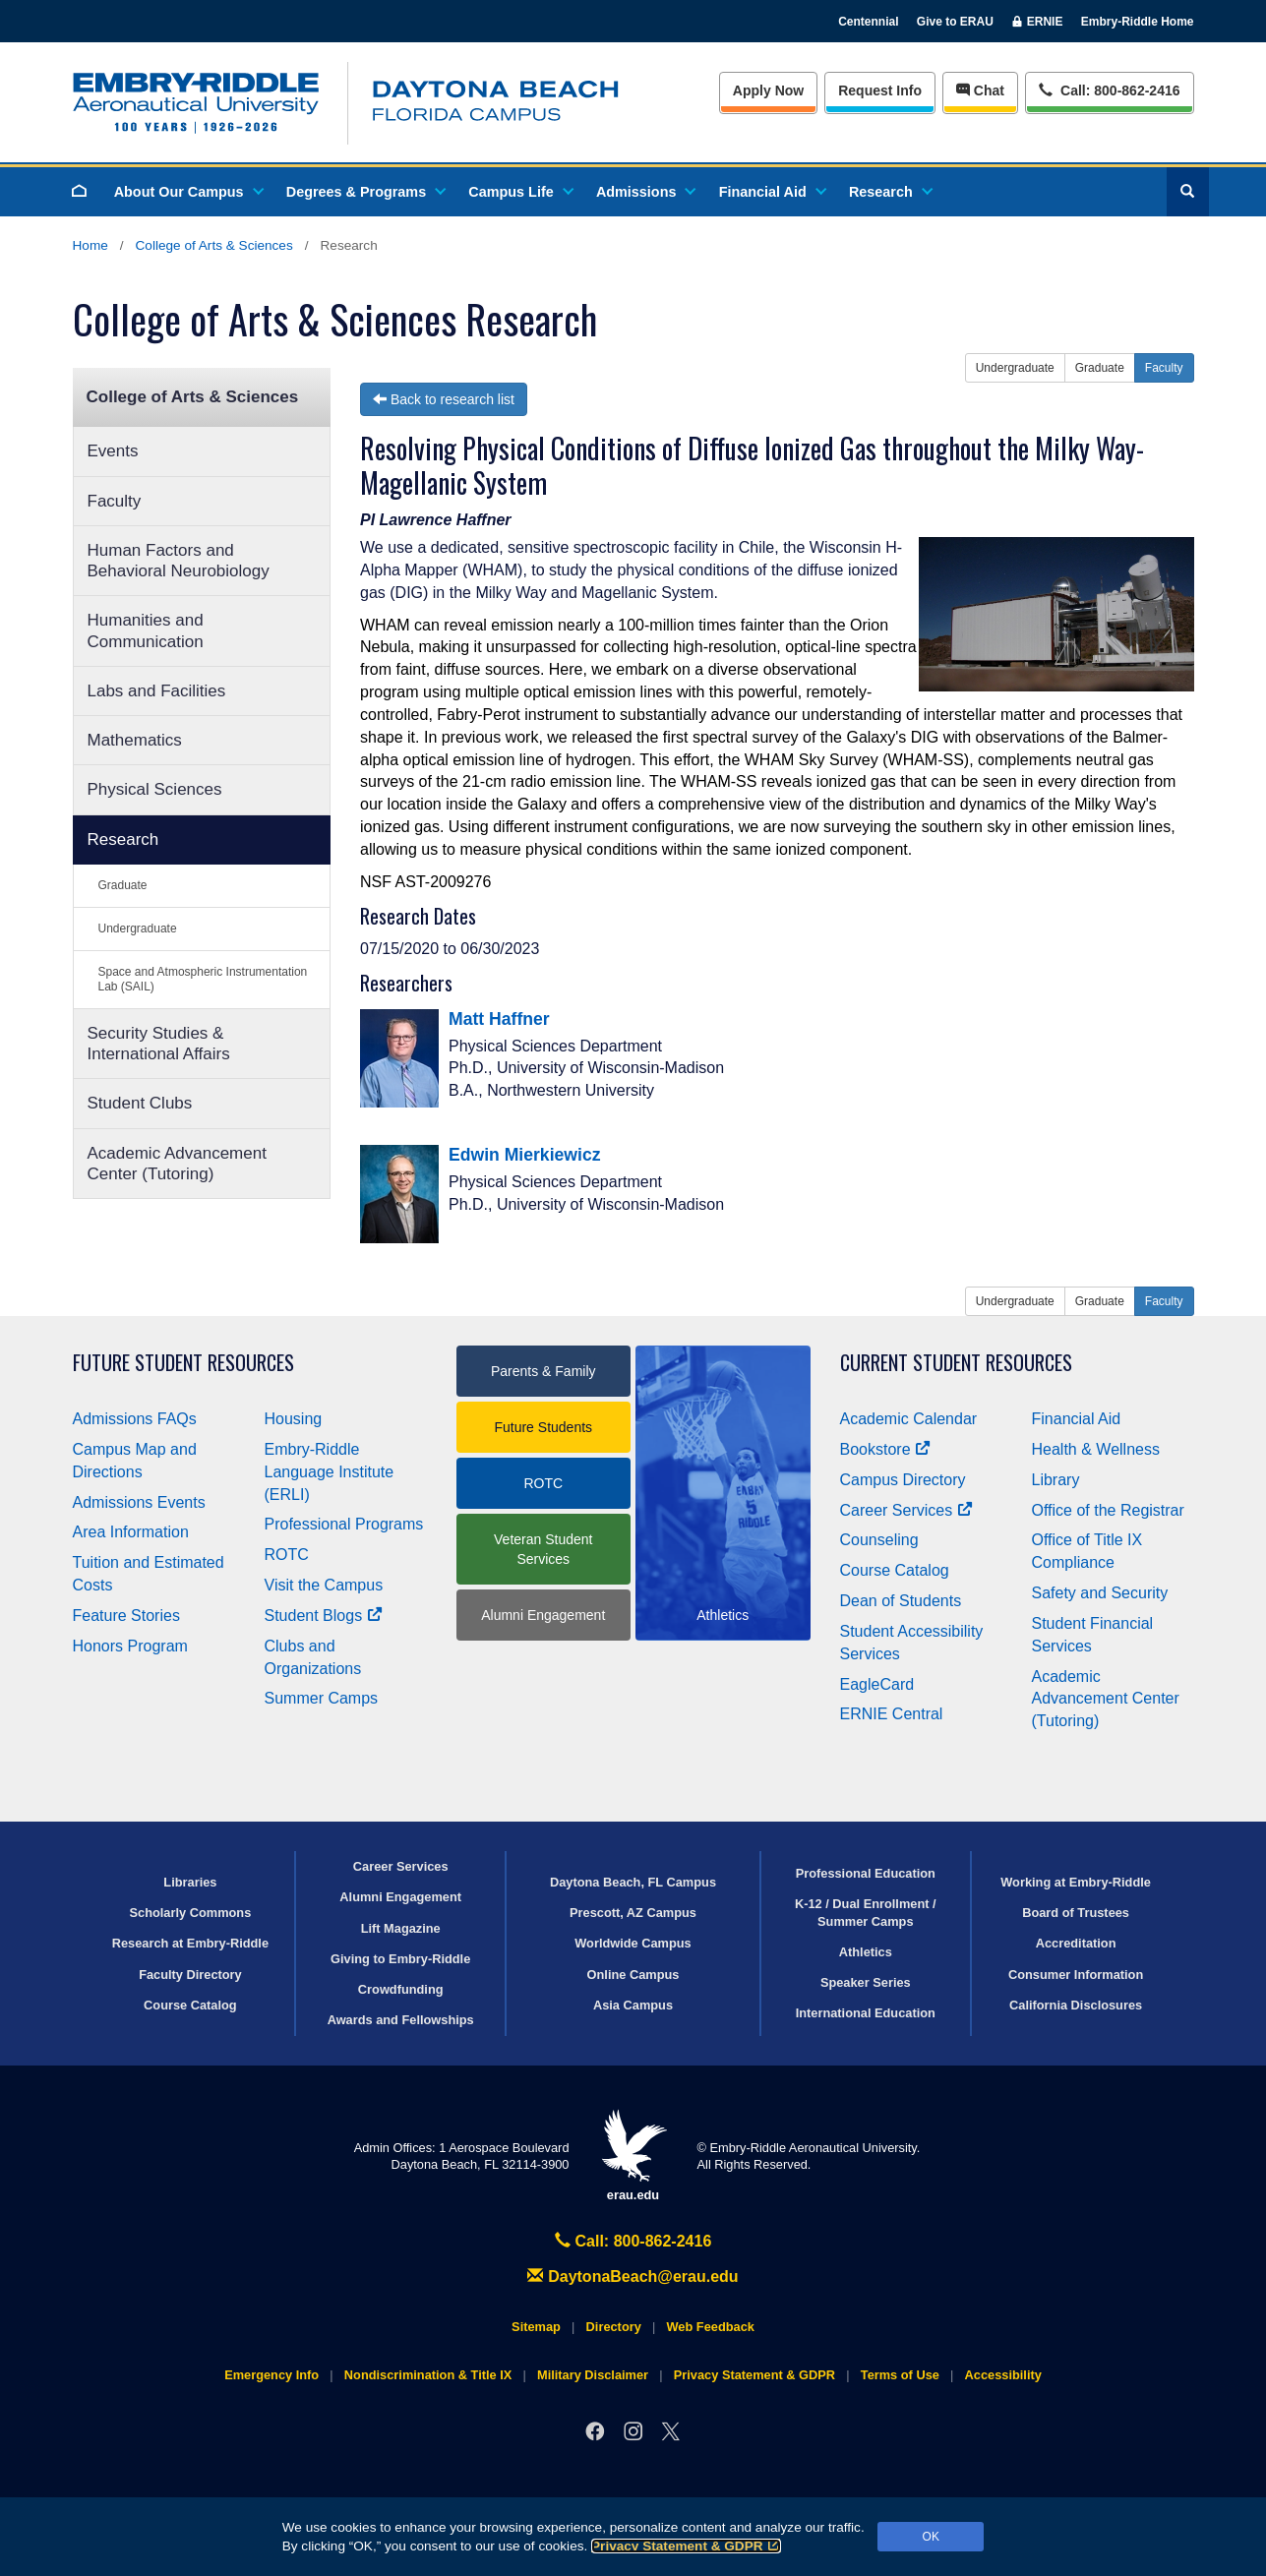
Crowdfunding (401, 1989)
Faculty (115, 501)
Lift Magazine (401, 1928)
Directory (613, 2326)
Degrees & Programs (365, 192)
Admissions (645, 192)
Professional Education (865, 1873)
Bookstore (886, 1449)
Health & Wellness (1096, 1449)
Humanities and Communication (146, 630)
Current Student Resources (956, 1362)
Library (1056, 1479)
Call (1109, 89)
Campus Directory (903, 1479)
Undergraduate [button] (1015, 368)
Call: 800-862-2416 (633, 2241)
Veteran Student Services (543, 1549)
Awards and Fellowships (401, 2019)
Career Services (907, 1510)
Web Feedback (710, 2326)
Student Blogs (324, 1615)
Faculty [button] (1164, 368)
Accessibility (1003, 2374)
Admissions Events (139, 1502)
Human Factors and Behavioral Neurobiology (179, 560)
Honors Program (130, 1646)
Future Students (543, 1427)
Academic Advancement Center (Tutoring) (177, 1163)
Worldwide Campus (633, 1943)
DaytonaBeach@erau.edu (632, 2276)
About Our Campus (188, 192)
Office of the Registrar (1108, 1510)
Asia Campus (633, 2005)
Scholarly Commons (191, 1912)
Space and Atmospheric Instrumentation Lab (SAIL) (203, 979)
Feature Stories (126, 1615)
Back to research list (443, 399)
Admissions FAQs (135, 1418)
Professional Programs (344, 1524)
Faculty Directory (190, 1974)
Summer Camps (322, 1698)
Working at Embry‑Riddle (1075, 1882)
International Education (865, 2013)
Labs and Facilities (157, 691)
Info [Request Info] (880, 90)
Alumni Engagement (543, 1615)
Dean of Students (901, 1600)
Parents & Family (543, 1371)
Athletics (865, 1952)
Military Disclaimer (592, 2374)
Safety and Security (1100, 1593)
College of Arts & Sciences (214, 245)
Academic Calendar (909, 1418)
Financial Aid (771, 192)
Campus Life (519, 192)
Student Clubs (140, 1103)
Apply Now (768, 90)
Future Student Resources (183, 1362)
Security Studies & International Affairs (159, 1043)
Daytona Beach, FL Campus (633, 1882)
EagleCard (877, 1684)
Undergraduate (137, 928)
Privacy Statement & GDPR (686, 2546)
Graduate (123, 885)
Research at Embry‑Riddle (190, 1943)
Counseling (879, 1539)
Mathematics (135, 740)
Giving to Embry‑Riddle (400, 1958)
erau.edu (633, 2155)
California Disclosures (1075, 2005)
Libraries (189, 1882)
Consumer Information (1075, 1974)
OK (931, 2537)
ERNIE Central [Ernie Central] (891, 1714)
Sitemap (536, 2326)
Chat (980, 90)
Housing (294, 1418)
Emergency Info (271, 2374)
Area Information (131, 1532)
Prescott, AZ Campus (633, 1912)
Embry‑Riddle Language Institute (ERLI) (329, 1472)
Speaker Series (865, 1982)
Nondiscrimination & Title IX (428, 2374)
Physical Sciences (155, 789)
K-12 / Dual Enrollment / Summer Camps (865, 1912)
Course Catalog (894, 1570)
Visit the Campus (324, 1585)
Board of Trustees (1075, 1912)
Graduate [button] (1099, 368)
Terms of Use (900, 2374)
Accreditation (1076, 1943)
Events (113, 451)
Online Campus (633, 1974)
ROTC (287, 1554)
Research (890, 192)
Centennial (868, 22)
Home (90, 245)
